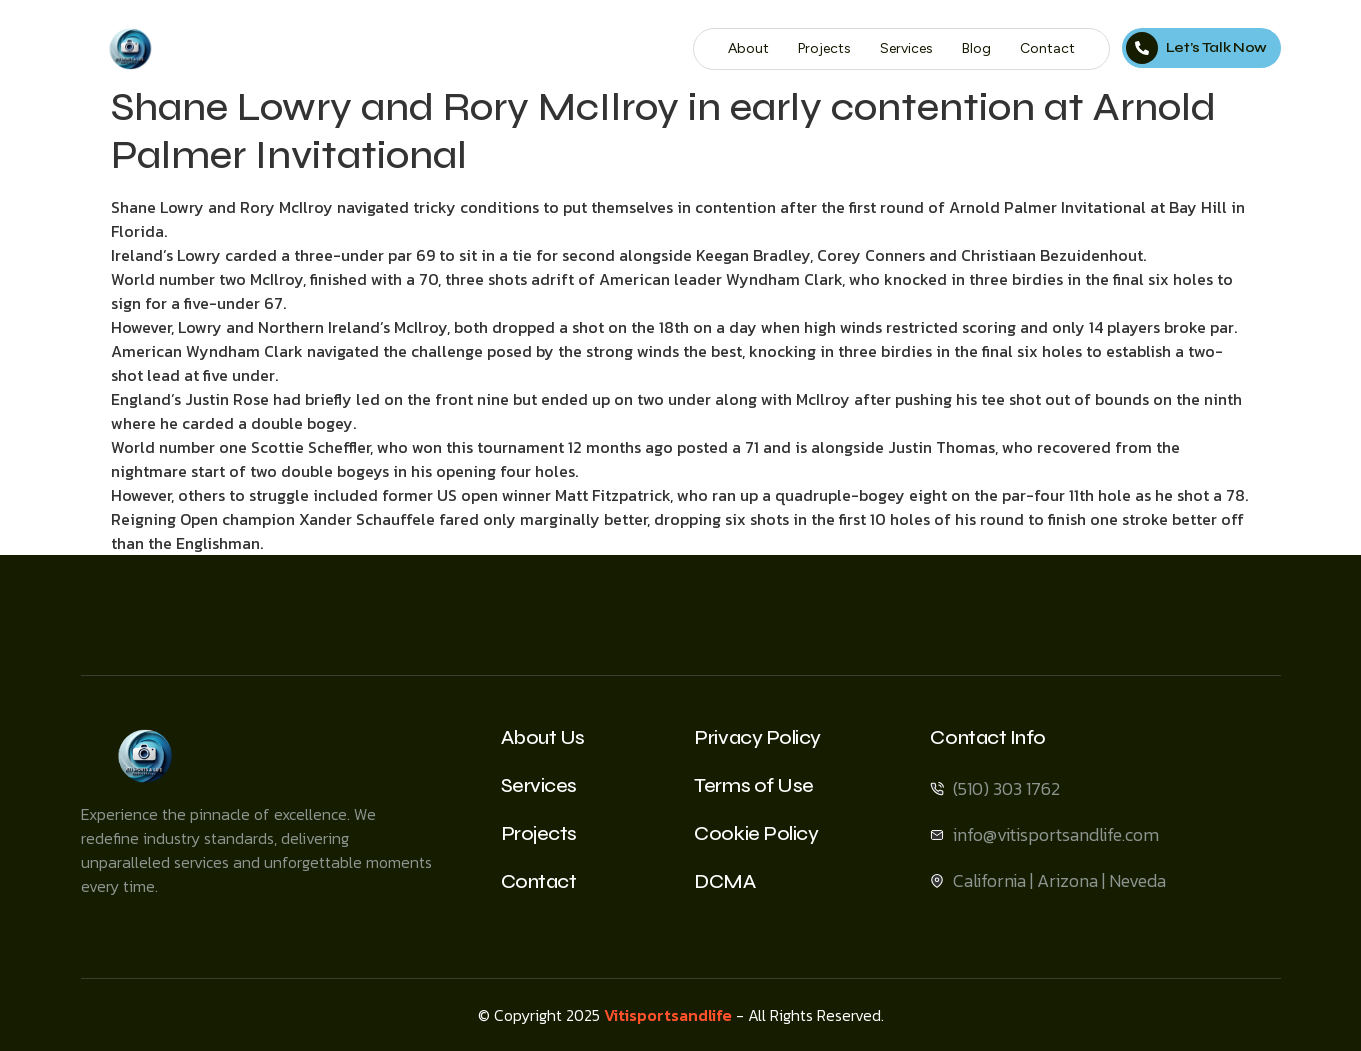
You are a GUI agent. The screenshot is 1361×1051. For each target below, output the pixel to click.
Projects (826, 48)
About (750, 48)
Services (908, 48)
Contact (1049, 48)
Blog (978, 48)
